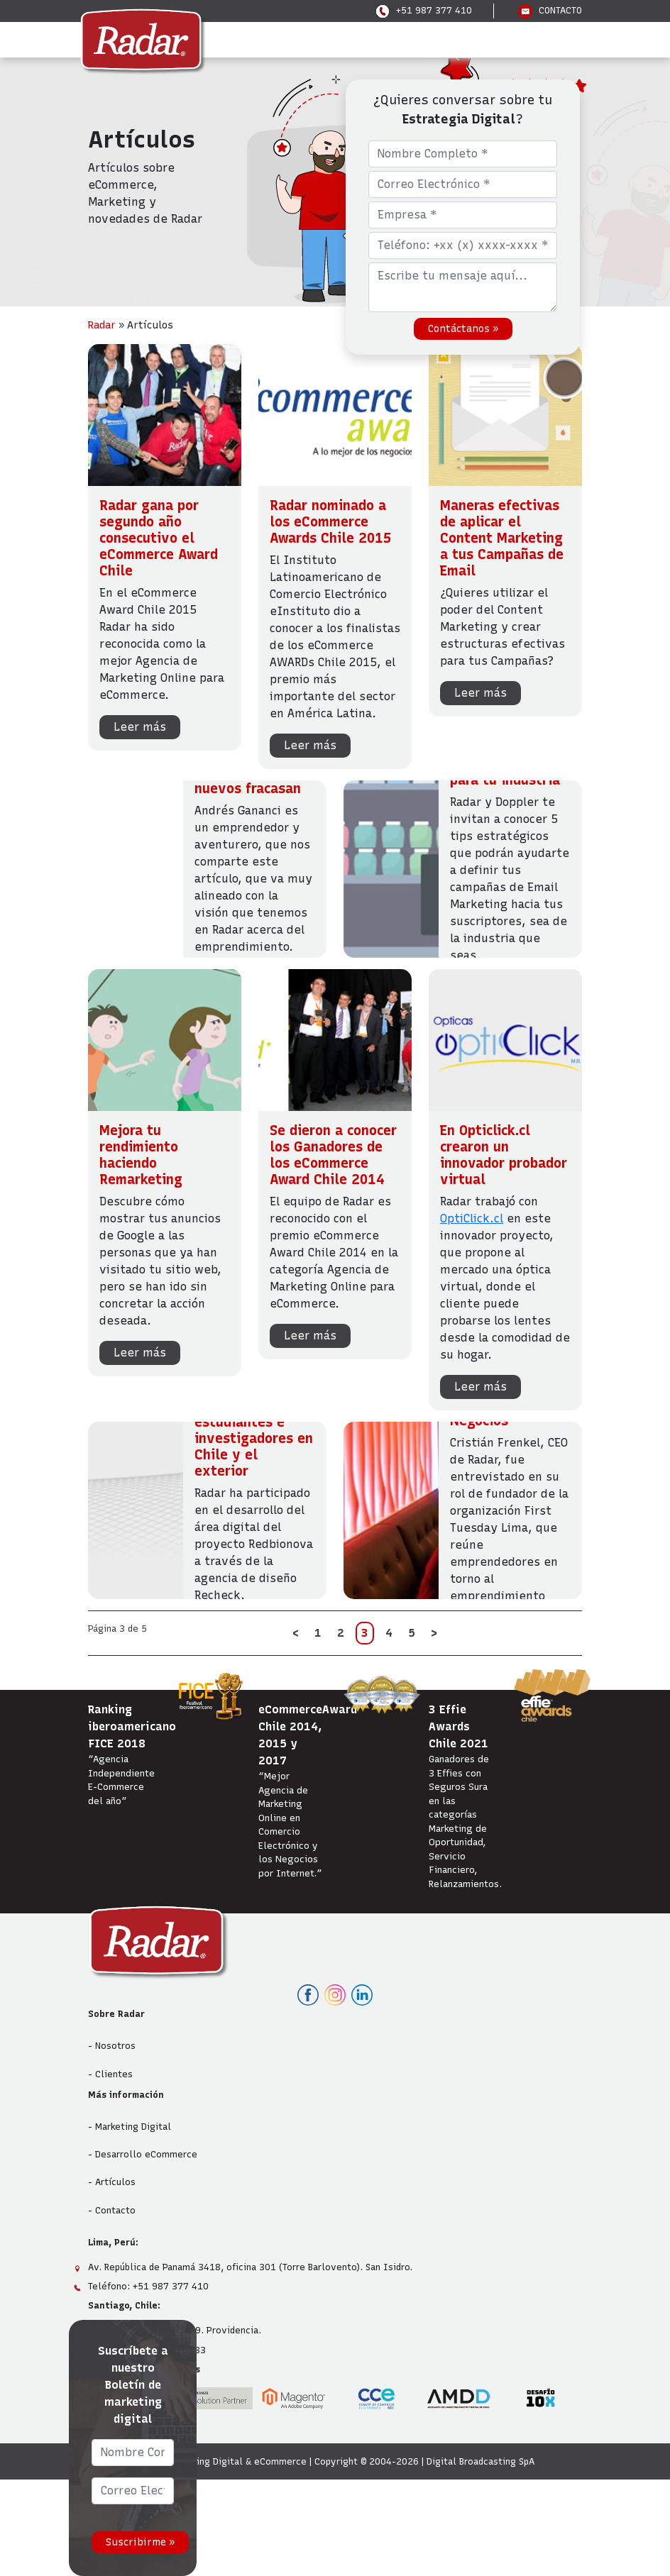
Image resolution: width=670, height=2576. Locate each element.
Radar (102, 325)
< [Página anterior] (295, 1633)
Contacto (115, 2210)
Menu (128, 39)
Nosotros (115, 2045)
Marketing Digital (133, 2126)
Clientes (114, 2074)
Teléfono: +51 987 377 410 (148, 2286)
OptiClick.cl (471, 1218)
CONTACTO (550, 10)
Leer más (140, 727)
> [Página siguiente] (434, 1633)
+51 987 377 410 (423, 10)
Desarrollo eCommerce (146, 2154)
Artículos (115, 2182)
